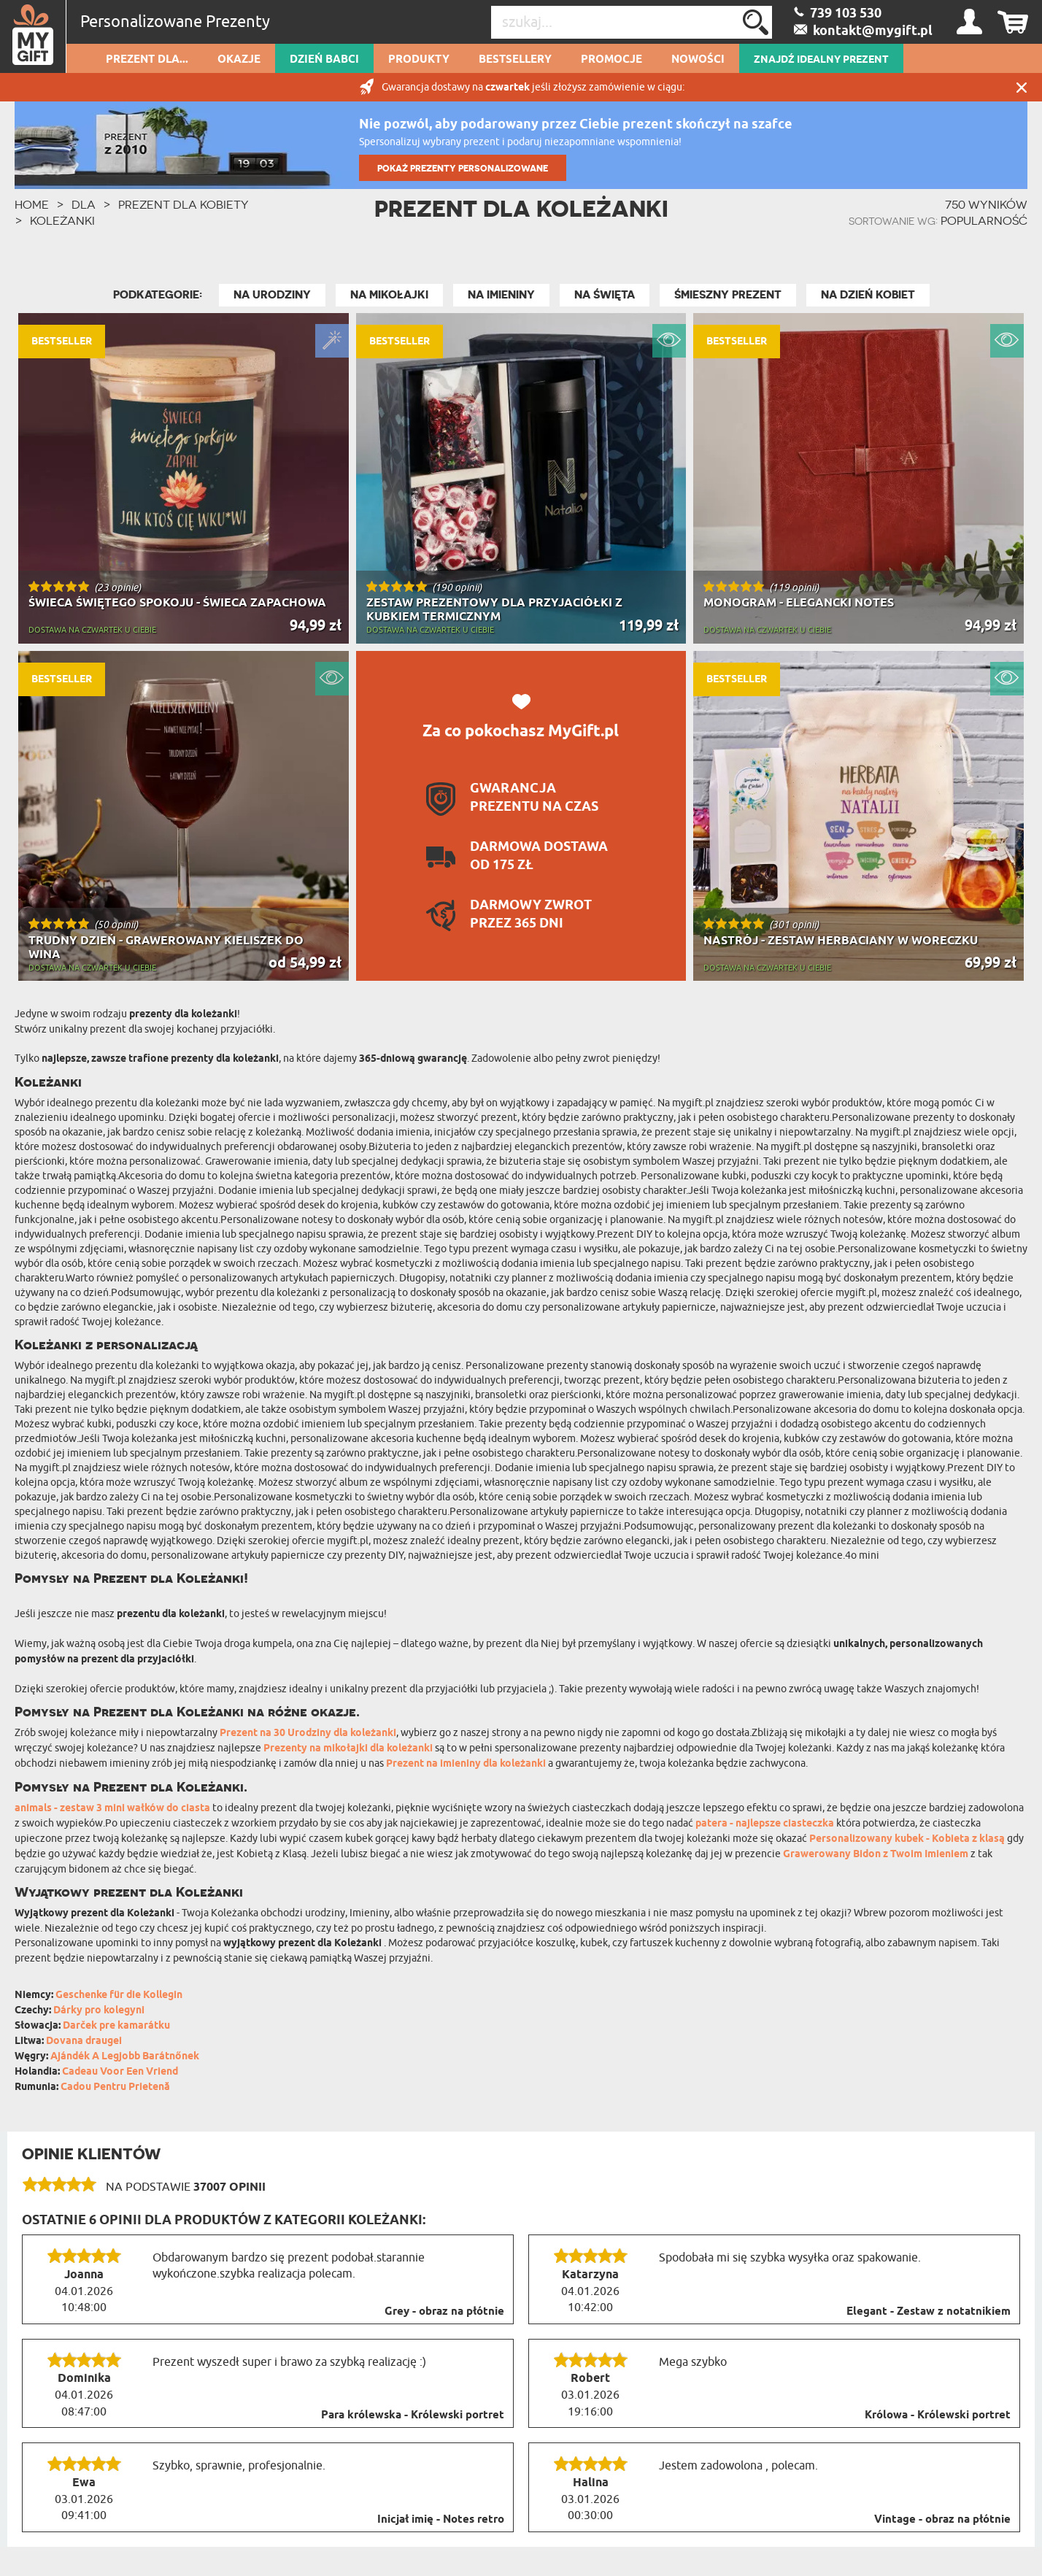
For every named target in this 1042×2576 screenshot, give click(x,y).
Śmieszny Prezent (728, 294)
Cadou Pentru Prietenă (115, 2087)
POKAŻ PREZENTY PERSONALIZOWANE (462, 168)
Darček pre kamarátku (116, 2026)
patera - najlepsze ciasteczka (764, 1824)
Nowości (698, 60)
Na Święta (604, 294)
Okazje (238, 60)
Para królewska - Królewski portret (412, 2415)
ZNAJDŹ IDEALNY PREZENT (821, 59)
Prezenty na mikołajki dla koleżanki (348, 1749)
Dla (84, 204)
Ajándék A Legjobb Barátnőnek (124, 2057)
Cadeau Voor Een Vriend (120, 2072)
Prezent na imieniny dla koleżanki (466, 1764)
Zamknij (1021, 87)
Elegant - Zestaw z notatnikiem (928, 2312)
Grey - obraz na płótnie (444, 2312)
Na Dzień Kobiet (868, 294)
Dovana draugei (84, 2041)
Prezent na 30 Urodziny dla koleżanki (308, 1733)
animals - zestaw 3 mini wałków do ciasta (112, 1809)
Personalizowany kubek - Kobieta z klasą (907, 1839)
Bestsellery (515, 60)
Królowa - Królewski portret (938, 2415)
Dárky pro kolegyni (98, 2011)
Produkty (418, 60)
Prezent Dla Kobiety (183, 204)
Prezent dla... (147, 60)
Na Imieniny (501, 294)
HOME (32, 204)
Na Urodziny (272, 294)
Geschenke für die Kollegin (118, 1995)
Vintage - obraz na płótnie (942, 2520)
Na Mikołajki (389, 294)
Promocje (611, 60)
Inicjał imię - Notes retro (440, 2520)
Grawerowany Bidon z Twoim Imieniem (875, 1855)
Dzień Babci (324, 60)
